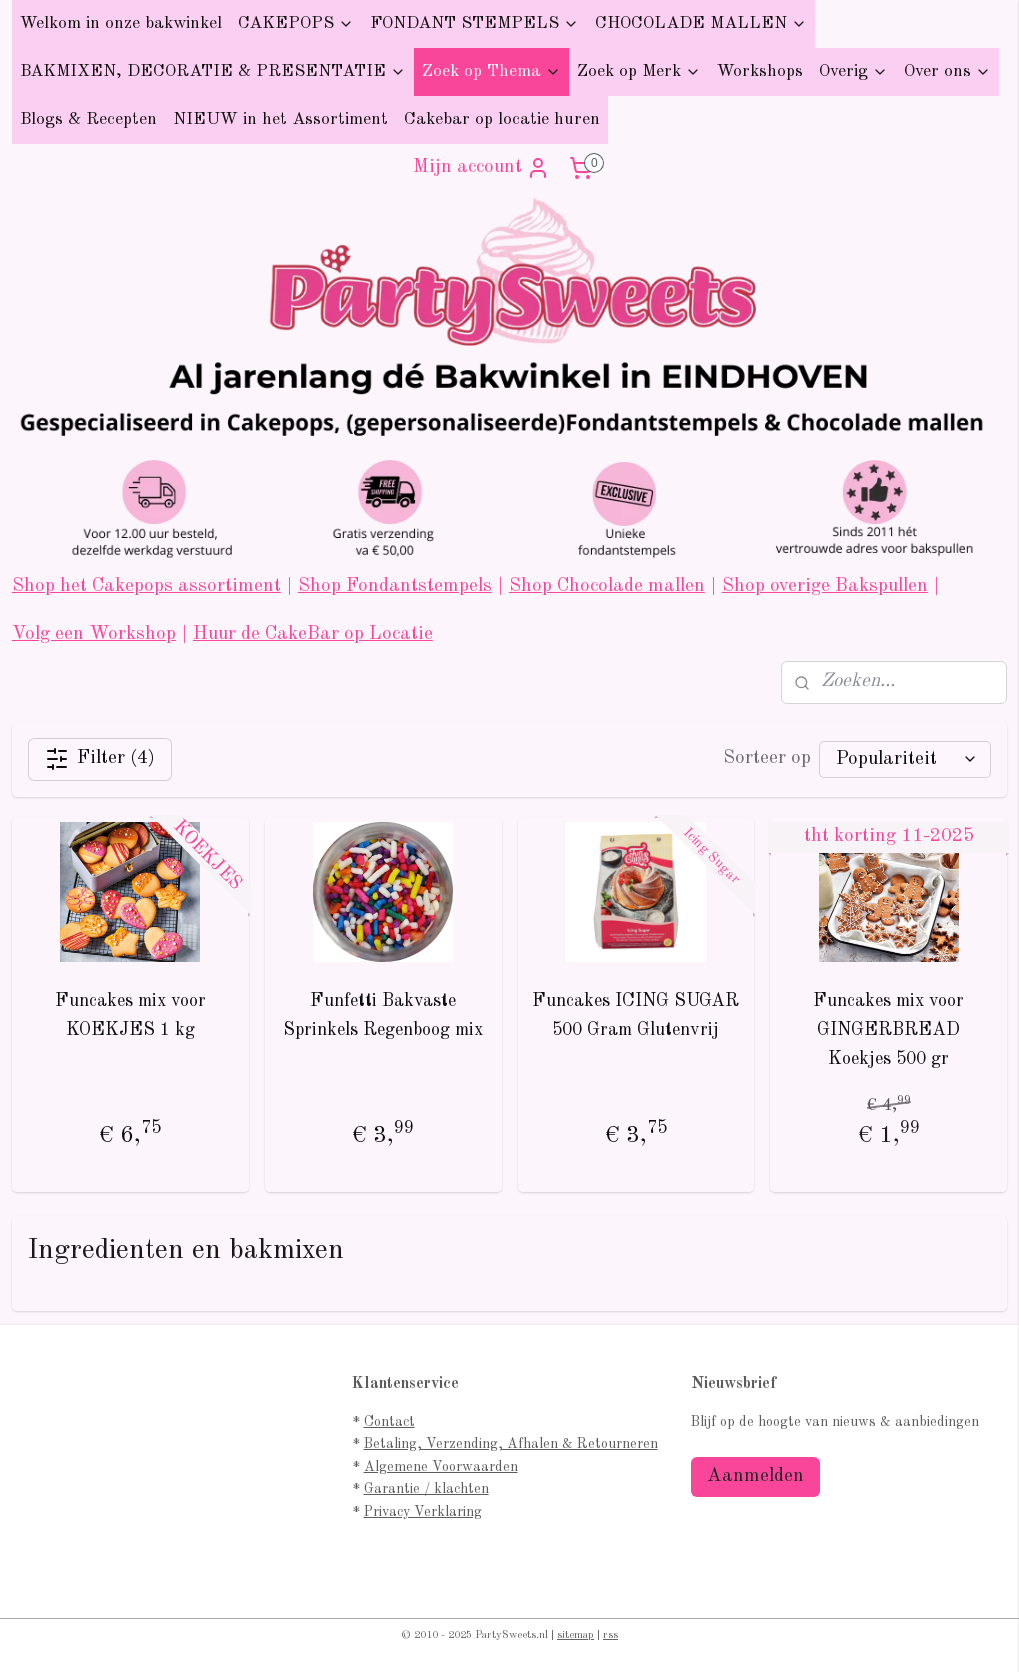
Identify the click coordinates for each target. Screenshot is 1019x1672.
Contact (389, 1422)
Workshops (760, 71)
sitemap (575, 1635)
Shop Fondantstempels (395, 586)
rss (610, 1635)
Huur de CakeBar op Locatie (313, 634)
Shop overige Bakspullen (825, 586)
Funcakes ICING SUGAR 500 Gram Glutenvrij (635, 1014)
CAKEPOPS (296, 23)
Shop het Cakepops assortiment (146, 586)
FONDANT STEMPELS (474, 23)
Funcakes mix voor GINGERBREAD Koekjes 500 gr (888, 1029)
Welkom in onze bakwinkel (121, 23)
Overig (853, 71)
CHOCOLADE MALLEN (701, 23)
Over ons (947, 71)
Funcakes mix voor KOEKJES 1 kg (130, 1014)
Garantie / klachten (426, 1489)
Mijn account (481, 168)
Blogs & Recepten (88, 119)
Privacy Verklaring (423, 1512)
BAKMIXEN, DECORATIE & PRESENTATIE (213, 71)
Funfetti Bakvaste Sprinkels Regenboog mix (383, 1014)
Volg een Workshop (94, 634)
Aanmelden (755, 1476)
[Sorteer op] (905, 759)
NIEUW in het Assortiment (280, 119)
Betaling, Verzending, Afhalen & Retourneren (511, 1444)
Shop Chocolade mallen (607, 586)
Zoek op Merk (639, 71)
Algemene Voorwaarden (441, 1467)
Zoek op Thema (491, 71)
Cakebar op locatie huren (502, 119)
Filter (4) (100, 759)
